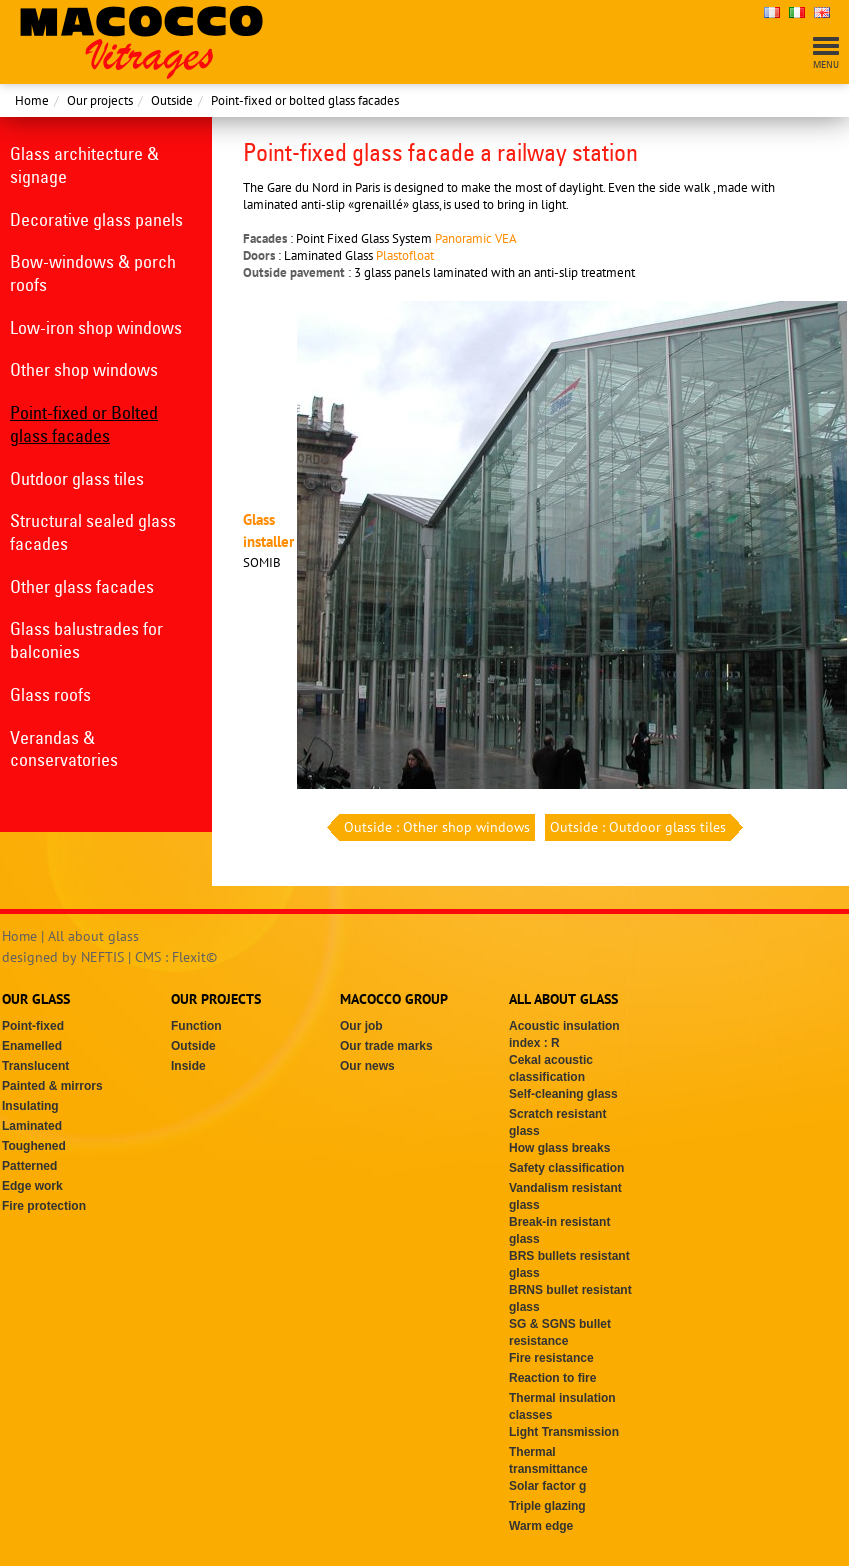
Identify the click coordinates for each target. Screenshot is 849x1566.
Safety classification (566, 1168)
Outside (172, 100)
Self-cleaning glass (563, 1094)
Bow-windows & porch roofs (93, 273)
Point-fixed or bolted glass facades (305, 100)
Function (196, 1026)
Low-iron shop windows (96, 327)
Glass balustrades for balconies (86, 640)
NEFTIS (102, 957)
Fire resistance (551, 1358)
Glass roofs (50, 694)
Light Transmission (564, 1432)
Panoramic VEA (476, 238)
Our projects (100, 100)
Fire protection (44, 1206)
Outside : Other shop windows (434, 827)
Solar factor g (547, 1486)
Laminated (32, 1126)
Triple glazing (547, 1506)
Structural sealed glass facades (93, 532)
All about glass (93, 936)
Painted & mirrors (52, 1086)
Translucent (35, 1066)
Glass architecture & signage (84, 165)
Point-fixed (33, 1026)
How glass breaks (559, 1148)
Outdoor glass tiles (77, 478)
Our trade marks (386, 1046)
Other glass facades (82, 586)
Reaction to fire (552, 1378)
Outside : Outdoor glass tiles (640, 827)
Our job (361, 1026)
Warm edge (541, 1526)
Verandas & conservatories (64, 749)
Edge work (32, 1186)
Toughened (34, 1146)
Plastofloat (405, 255)
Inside (188, 1066)
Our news (367, 1066)
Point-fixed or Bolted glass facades (84, 424)
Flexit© (194, 957)
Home (32, 100)
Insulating (30, 1106)
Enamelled (32, 1046)
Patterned (29, 1166)
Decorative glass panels (96, 219)
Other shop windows (84, 369)
